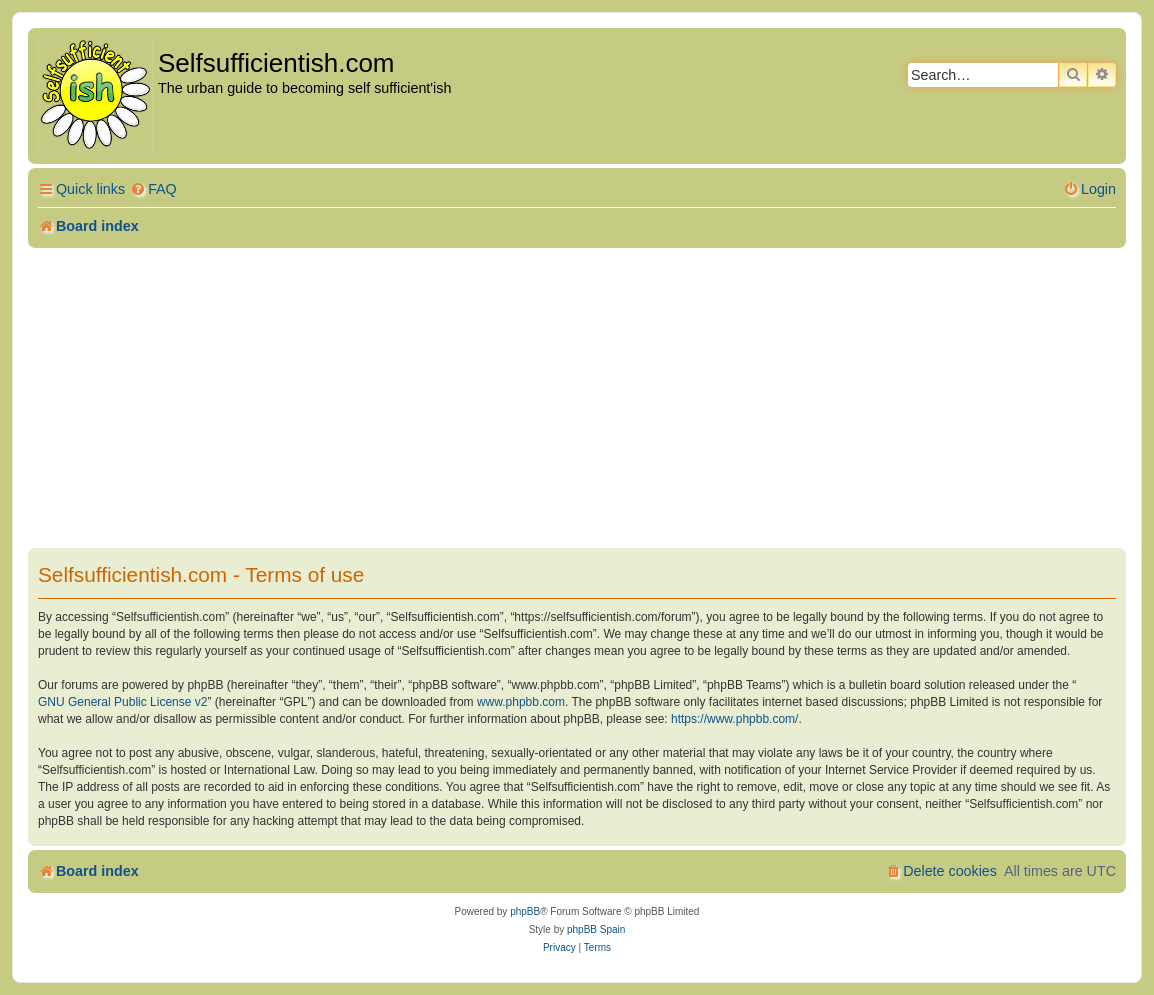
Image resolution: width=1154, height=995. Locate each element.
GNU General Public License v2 (122, 702)
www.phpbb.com (521, 702)
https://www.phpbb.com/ (734, 719)
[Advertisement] (577, 398)
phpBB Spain (596, 929)
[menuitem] (153, 189)
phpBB (525, 911)
